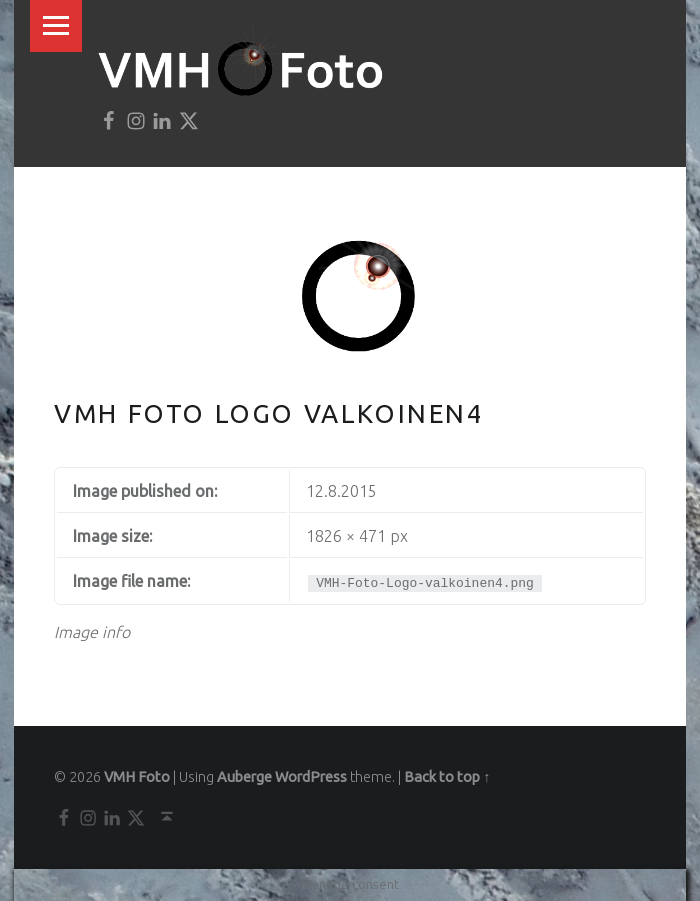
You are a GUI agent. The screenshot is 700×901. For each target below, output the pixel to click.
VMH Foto (137, 777)
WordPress (311, 777)
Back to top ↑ (447, 777)
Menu (56, 26)
